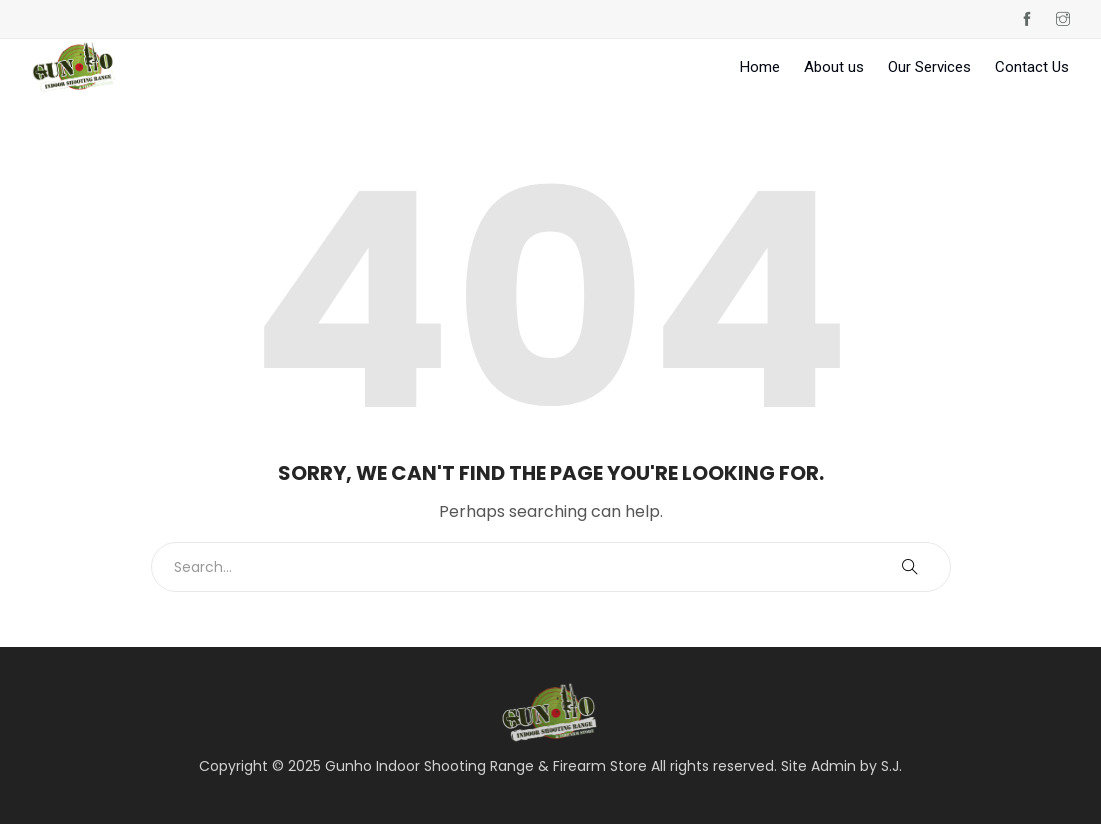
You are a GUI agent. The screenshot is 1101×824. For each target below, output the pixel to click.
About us (834, 67)
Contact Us (1032, 67)
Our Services (929, 67)
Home (760, 67)
